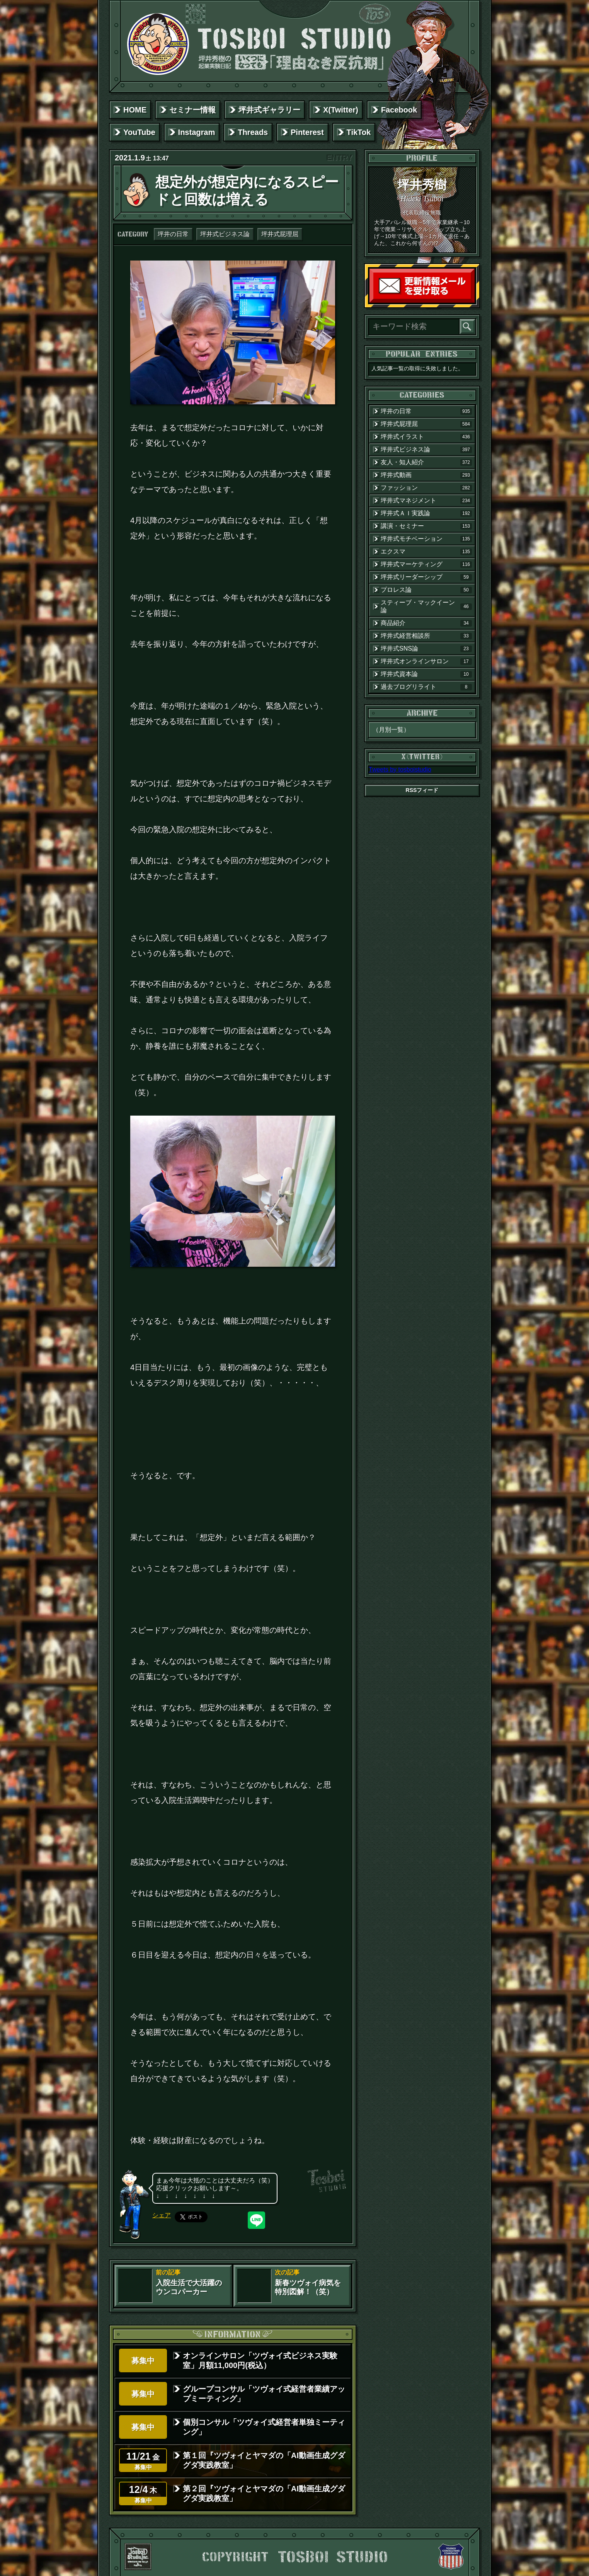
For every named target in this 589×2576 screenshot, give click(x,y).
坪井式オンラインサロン (426, 661)
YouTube (139, 132)
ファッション (426, 487)
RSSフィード (422, 790)
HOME (134, 110)
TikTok (359, 132)
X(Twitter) (340, 110)
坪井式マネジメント (426, 500)
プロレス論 (426, 589)
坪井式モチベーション (426, 538)
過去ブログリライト (426, 686)
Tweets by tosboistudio (400, 769)
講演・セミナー (426, 526)
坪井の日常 (173, 234)
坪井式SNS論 (426, 648)
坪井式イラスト (426, 436)
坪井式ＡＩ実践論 (426, 513)
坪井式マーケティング (426, 564)
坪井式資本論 (426, 674)
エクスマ (426, 551)
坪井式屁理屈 (279, 234)
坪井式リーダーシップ (426, 577)
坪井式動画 (426, 475)
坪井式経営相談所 (426, 635)
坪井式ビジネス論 (225, 234)
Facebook (399, 110)
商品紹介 (426, 623)
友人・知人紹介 (426, 462)
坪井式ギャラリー (269, 110)
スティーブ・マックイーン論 (426, 606)
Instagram (196, 132)
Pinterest (307, 132)
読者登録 (473, 301)
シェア (161, 2215)
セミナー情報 (192, 110)
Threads (253, 132)
